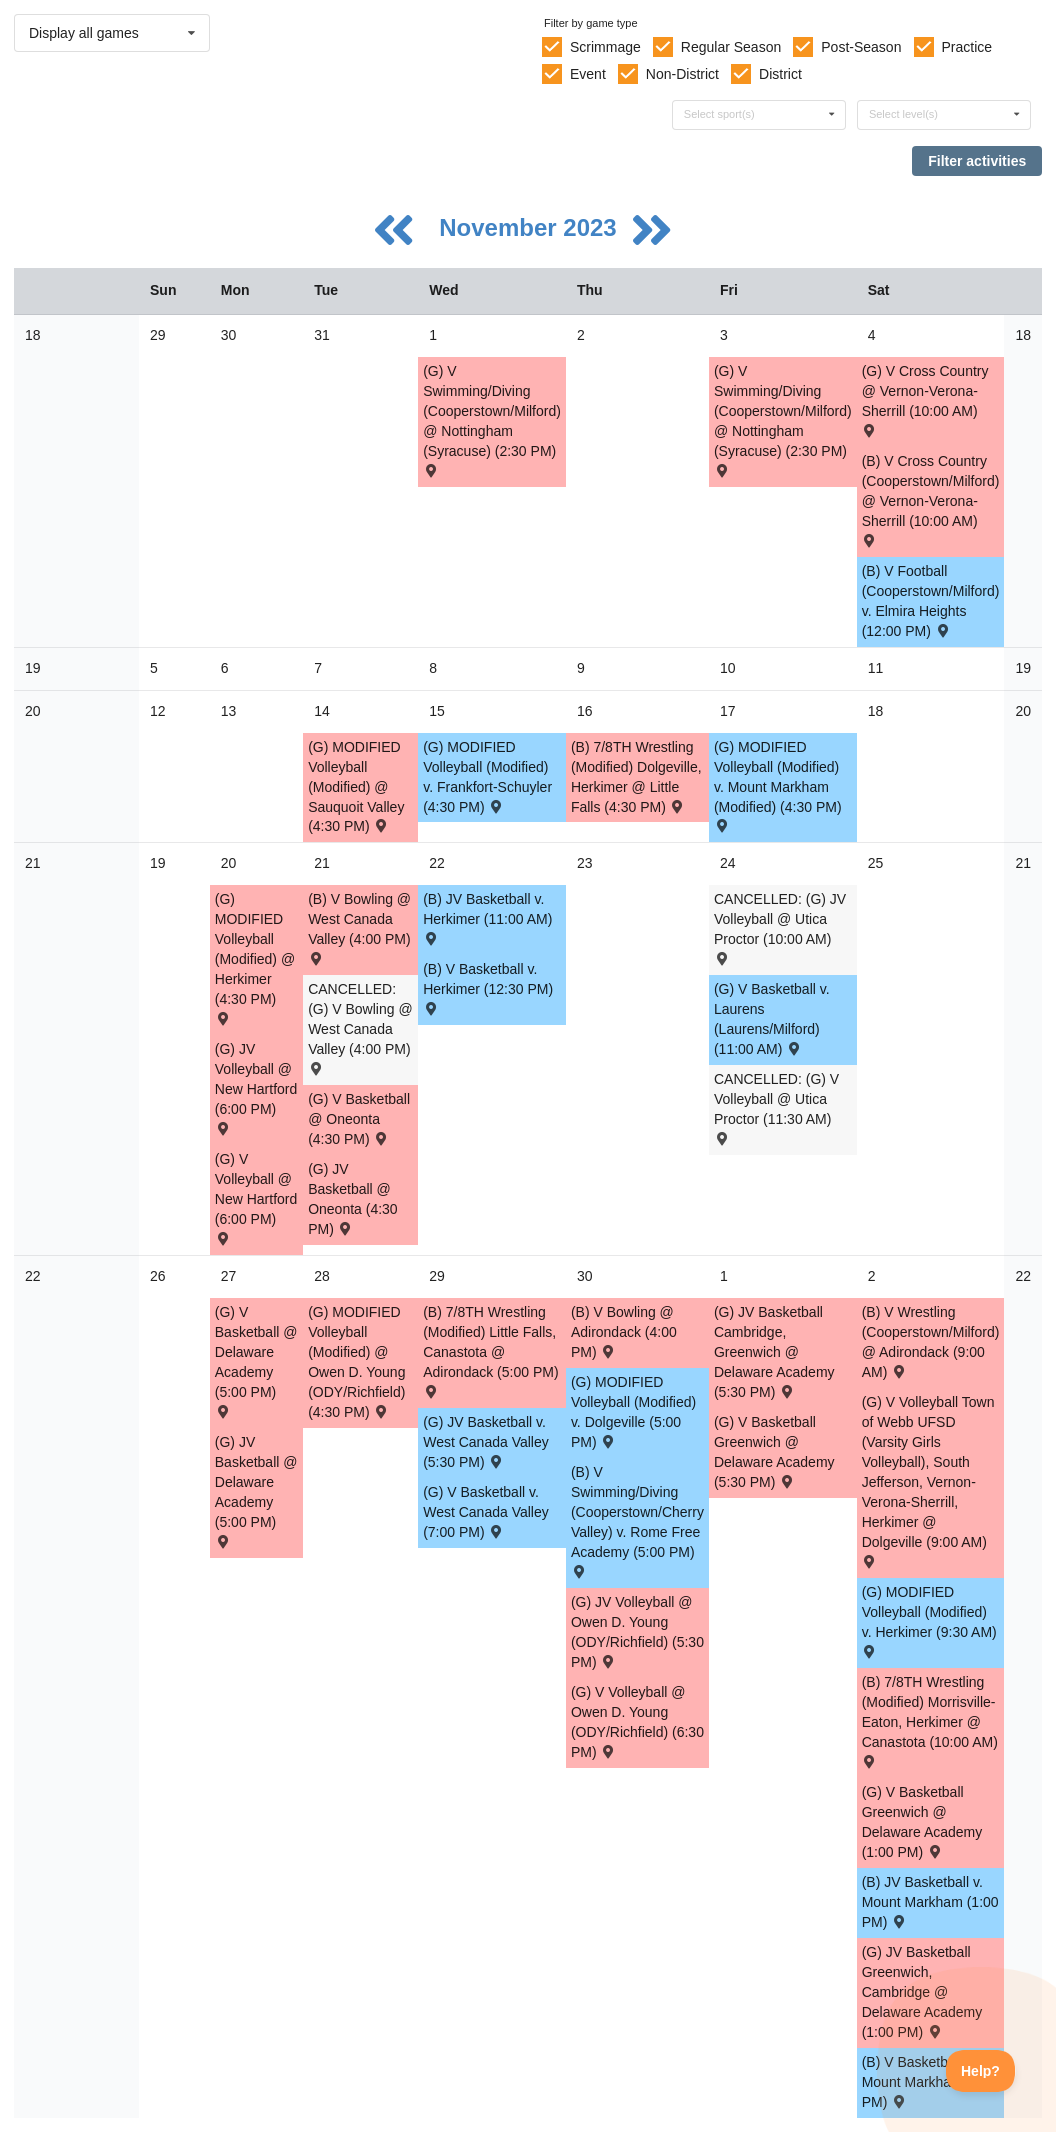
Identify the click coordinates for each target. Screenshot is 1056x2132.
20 (33, 711)
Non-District (682, 74)
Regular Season (731, 47)
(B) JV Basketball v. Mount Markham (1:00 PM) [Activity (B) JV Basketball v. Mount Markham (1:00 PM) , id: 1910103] (930, 1902)
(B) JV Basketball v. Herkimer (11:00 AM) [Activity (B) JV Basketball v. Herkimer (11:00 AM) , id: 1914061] (487, 917)
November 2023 (531, 227)
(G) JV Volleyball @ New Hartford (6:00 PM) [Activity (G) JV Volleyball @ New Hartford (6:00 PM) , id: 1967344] (256, 1087)
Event (588, 74)
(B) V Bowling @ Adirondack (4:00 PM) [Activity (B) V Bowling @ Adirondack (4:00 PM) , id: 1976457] (624, 1332)
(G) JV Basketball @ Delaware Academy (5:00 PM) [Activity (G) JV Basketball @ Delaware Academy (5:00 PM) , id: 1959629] (256, 1490)
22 (33, 1276)
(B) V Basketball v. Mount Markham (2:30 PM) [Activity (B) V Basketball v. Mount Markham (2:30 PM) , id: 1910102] (930, 2082)
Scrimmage (605, 47)
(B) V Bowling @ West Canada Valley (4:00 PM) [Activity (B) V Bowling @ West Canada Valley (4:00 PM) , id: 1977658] (359, 927)
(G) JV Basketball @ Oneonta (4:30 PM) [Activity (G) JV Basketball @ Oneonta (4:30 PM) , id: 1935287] (353, 1199)
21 (33, 863)
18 (33, 335)
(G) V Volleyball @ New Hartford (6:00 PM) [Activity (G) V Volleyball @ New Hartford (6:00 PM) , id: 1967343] (256, 1197)
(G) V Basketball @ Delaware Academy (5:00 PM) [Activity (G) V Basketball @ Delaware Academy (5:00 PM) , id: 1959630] (256, 1360)
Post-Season (861, 47)
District (780, 74)
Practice (967, 47)
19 (33, 668)
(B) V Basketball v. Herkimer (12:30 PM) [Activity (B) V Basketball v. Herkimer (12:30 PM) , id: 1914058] (488, 987)
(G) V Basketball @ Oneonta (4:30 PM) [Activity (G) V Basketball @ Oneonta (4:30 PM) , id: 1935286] (359, 1119)
